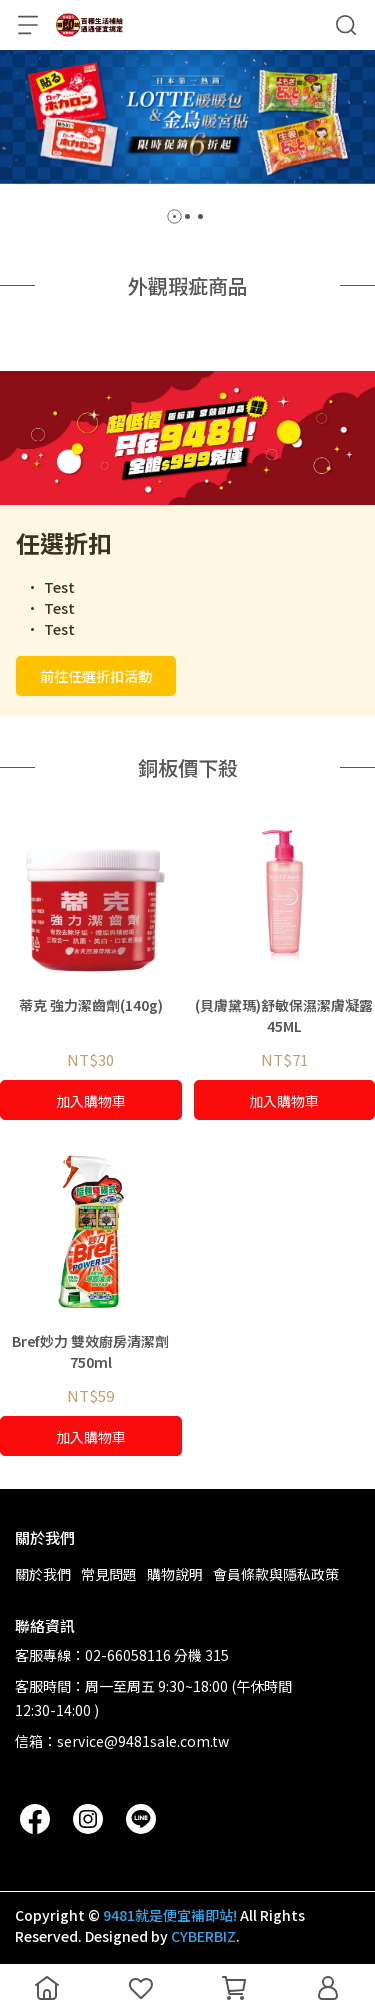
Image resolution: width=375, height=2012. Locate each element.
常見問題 (109, 1574)
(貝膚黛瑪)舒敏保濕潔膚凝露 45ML (284, 1015)
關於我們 (43, 1574)
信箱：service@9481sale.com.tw (122, 1741)
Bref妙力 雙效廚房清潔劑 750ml (90, 1351)
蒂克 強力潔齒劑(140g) (91, 1005)
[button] (174, 216)
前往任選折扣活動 (96, 676)
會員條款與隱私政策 (276, 1574)
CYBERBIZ (203, 1936)
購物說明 (175, 1574)
